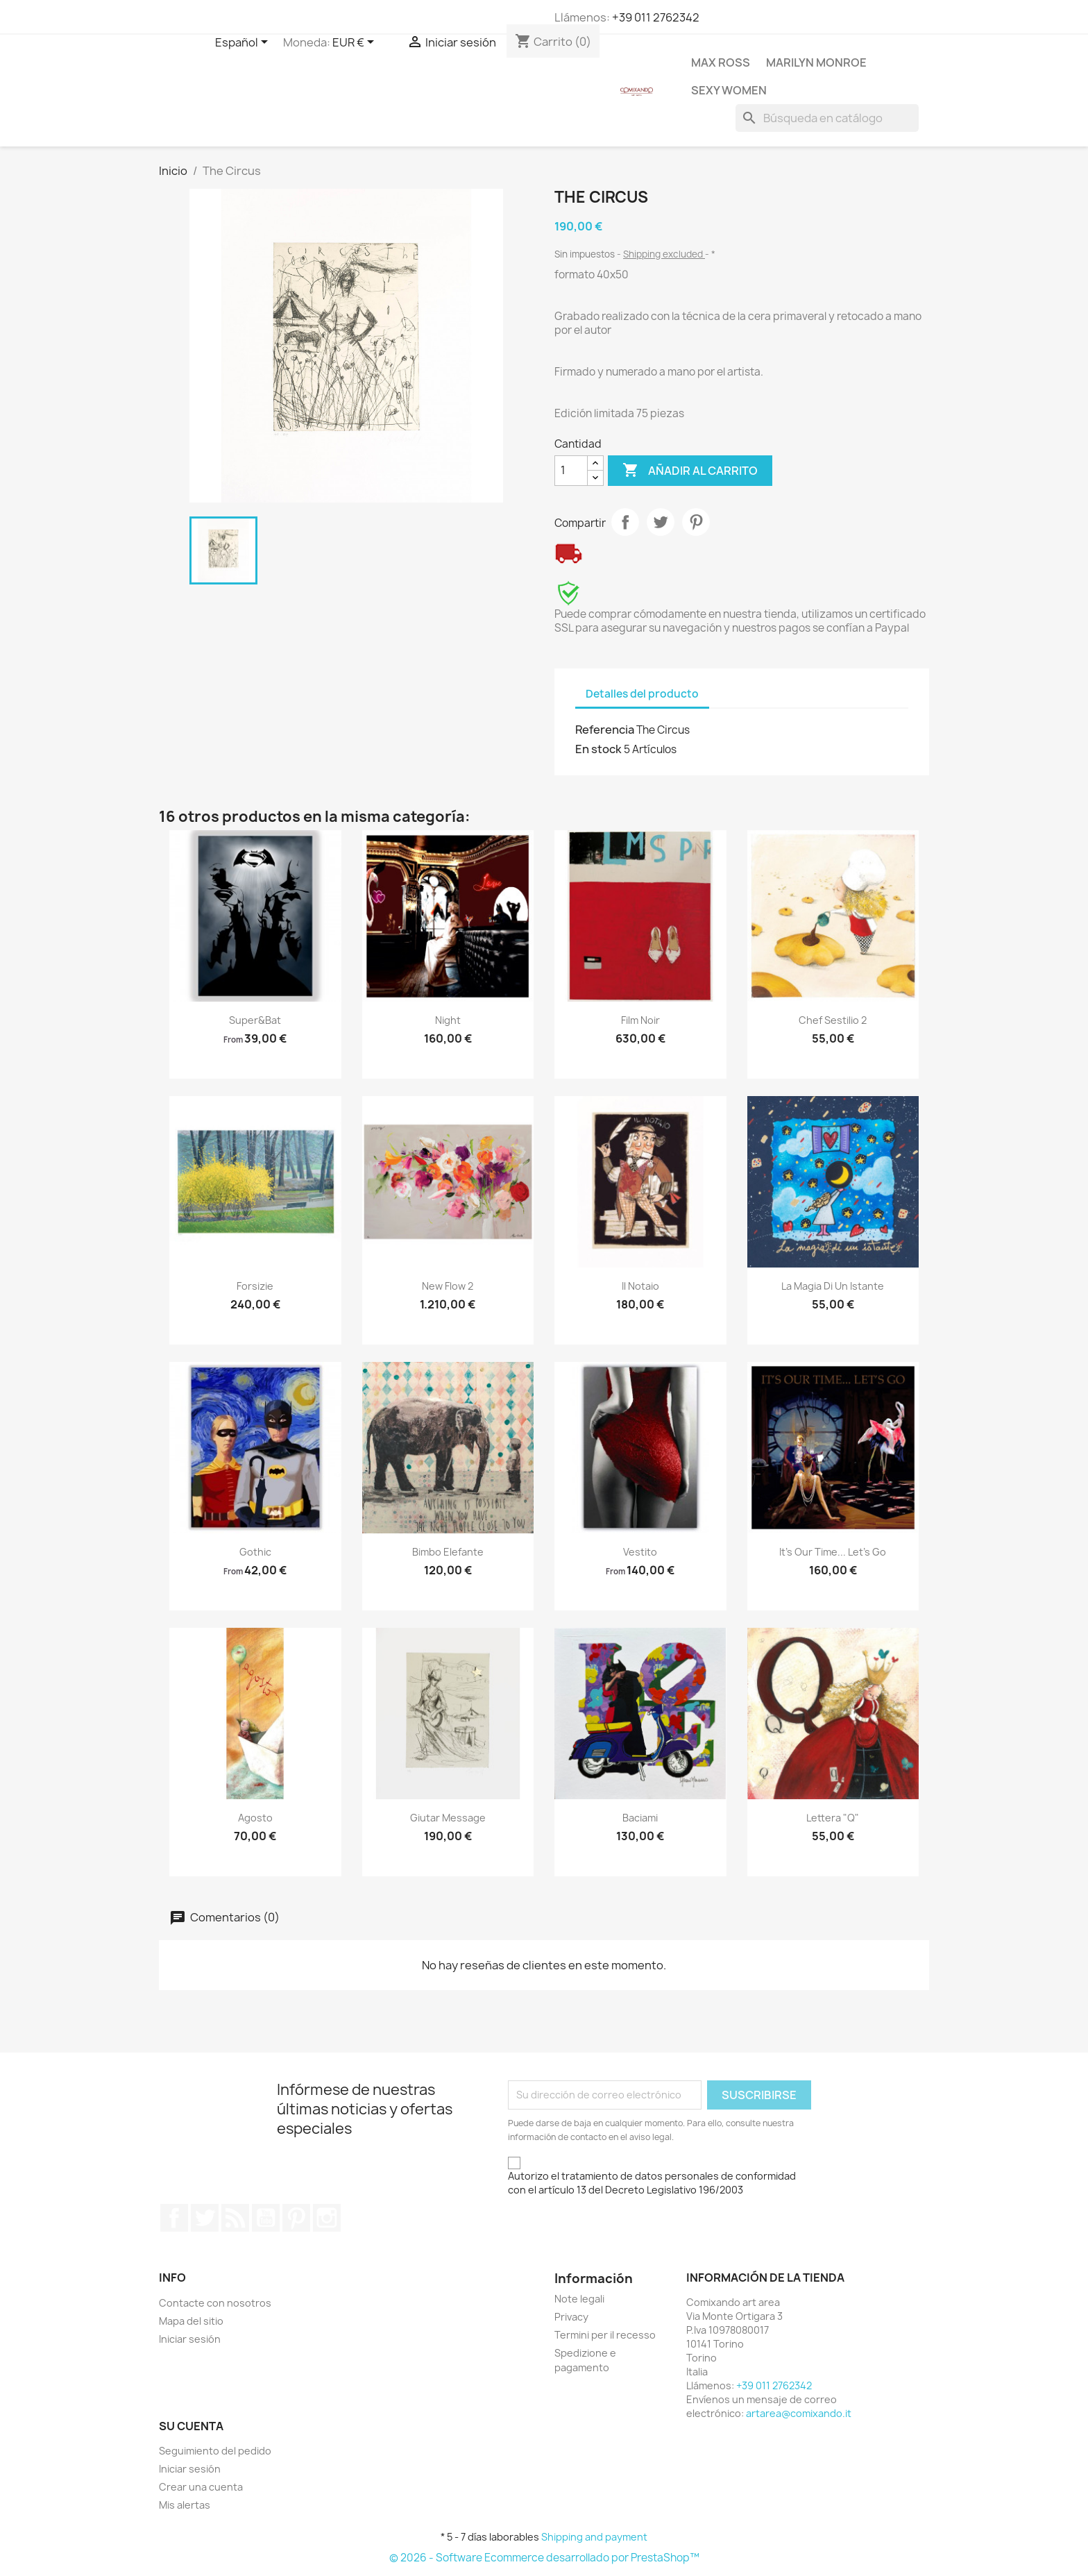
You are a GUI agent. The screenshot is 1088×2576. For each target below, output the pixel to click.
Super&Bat (255, 1020)
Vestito (640, 1551)
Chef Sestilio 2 (833, 1020)
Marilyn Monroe (816, 62)
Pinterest (696, 522)
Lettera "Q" (832, 1817)
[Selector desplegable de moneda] (355, 43)
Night (448, 1020)
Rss (235, 2218)
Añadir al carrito (690, 471)
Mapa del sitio (191, 2320)
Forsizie (255, 1286)
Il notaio (640, 1286)
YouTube (266, 2218)
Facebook (174, 2218)
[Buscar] (827, 118)
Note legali (579, 2298)
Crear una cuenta (201, 2486)
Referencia (604, 729)
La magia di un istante (832, 1286)
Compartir (625, 522)
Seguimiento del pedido (215, 2450)
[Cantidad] (571, 470)
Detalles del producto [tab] (642, 694)
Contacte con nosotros (215, 2302)
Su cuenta (191, 2426)
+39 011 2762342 (655, 17)
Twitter (205, 2218)
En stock (598, 749)
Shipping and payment (594, 2536)
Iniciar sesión (190, 2339)
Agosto (255, 1817)
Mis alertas (184, 2504)
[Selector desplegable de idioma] (244, 43)
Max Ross (720, 62)
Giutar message (448, 1817)
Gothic (255, 1551)
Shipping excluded (664, 254)
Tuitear (660, 522)
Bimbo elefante (448, 1551)
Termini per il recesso (605, 2334)
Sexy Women (729, 90)
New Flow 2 (447, 1286)
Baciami (640, 1817)
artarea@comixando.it (798, 2413)
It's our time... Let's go (832, 1551)
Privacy (571, 2316)
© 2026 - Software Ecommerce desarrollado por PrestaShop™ (544, 2557)
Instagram (327, 2218)
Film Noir (640, 1020)
